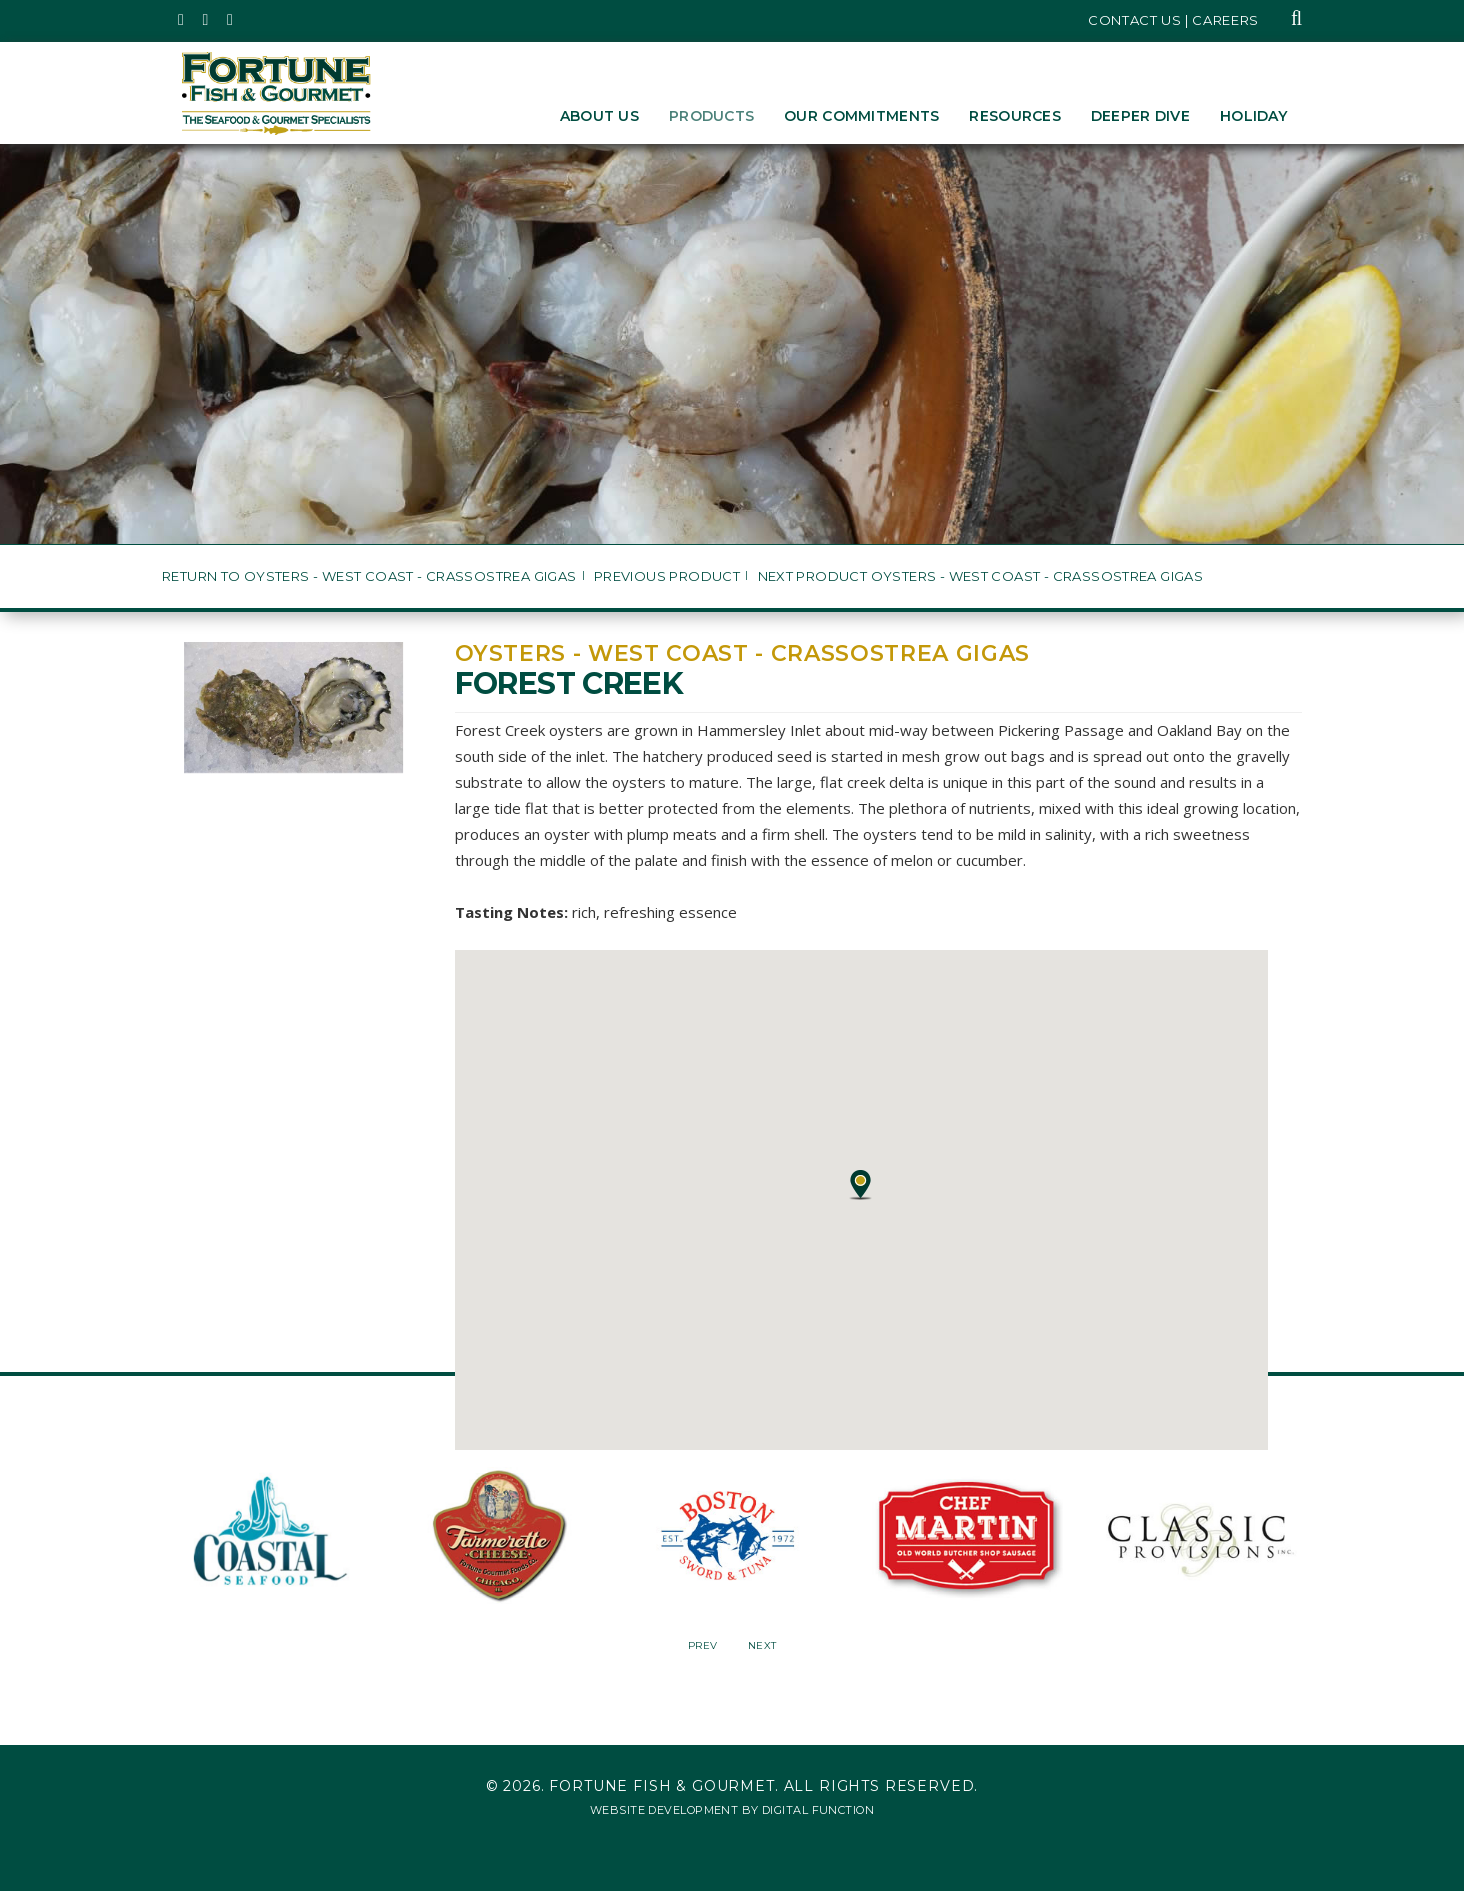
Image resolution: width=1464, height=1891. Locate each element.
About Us (599, 116)
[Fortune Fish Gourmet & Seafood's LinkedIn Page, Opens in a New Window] (230, 20)
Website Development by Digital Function (732, 1810)
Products (711, 116)
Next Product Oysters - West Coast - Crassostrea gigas (981, 576)
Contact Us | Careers (1173, 20)
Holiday (1253, 116)
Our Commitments (861, 116)
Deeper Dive (1140, 116)
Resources (1015, 116)
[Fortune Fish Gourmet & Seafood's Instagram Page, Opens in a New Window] (206, 20)
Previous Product (667, 576)
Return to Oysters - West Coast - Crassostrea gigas (369, 576)
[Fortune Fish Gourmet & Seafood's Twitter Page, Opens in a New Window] (181, 20)
